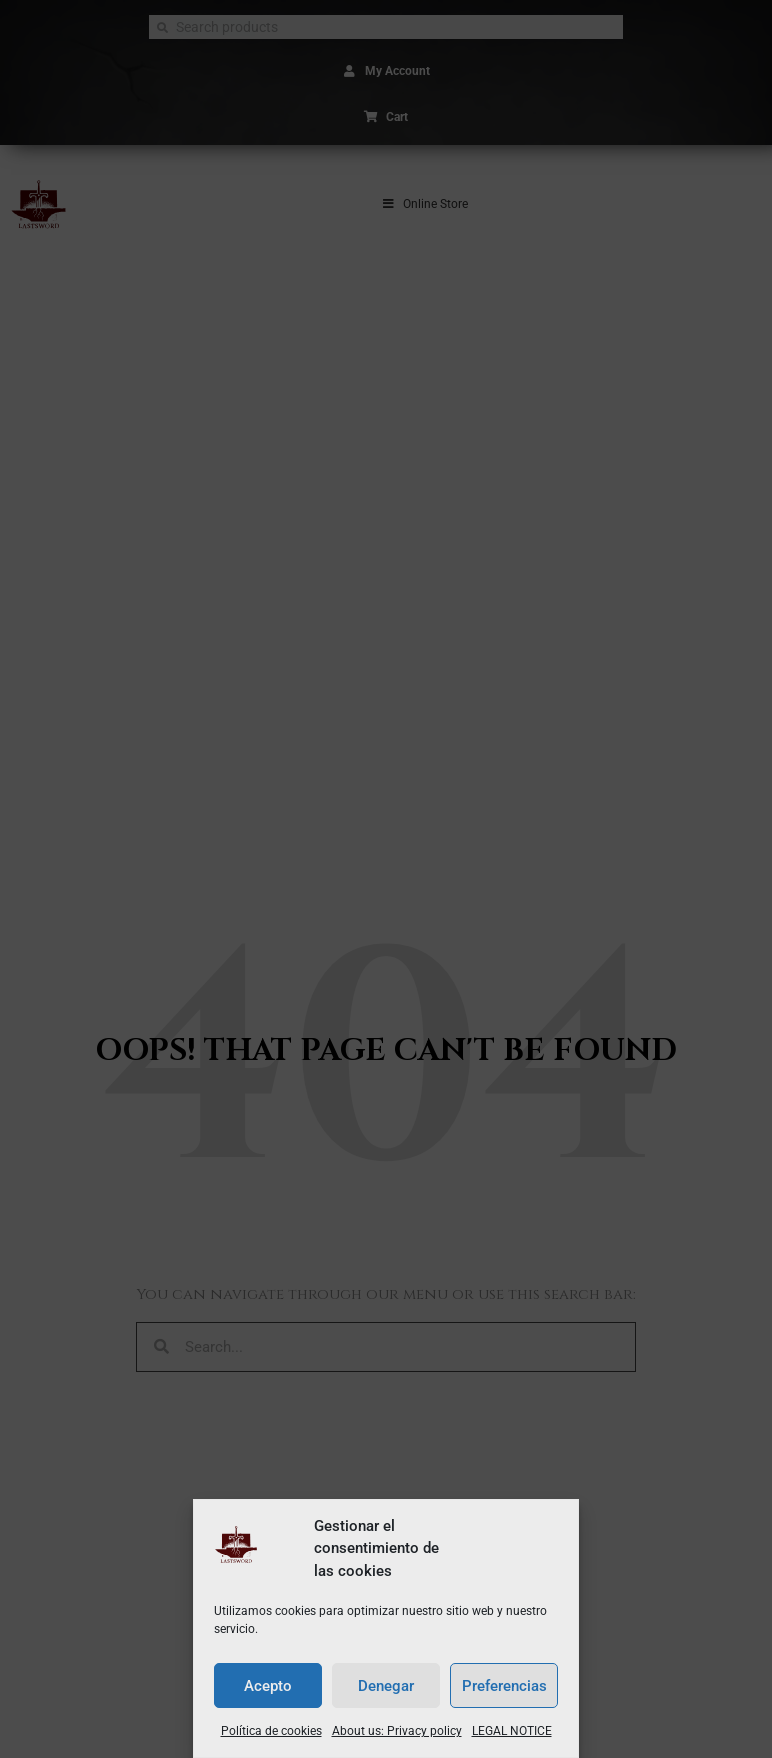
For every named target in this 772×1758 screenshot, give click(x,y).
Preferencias (504, 1686)
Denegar (386, 1686)
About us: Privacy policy (397, 1731)
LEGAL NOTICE (512, 1731)
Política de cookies (271, 1731)
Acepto (268, 1686)
